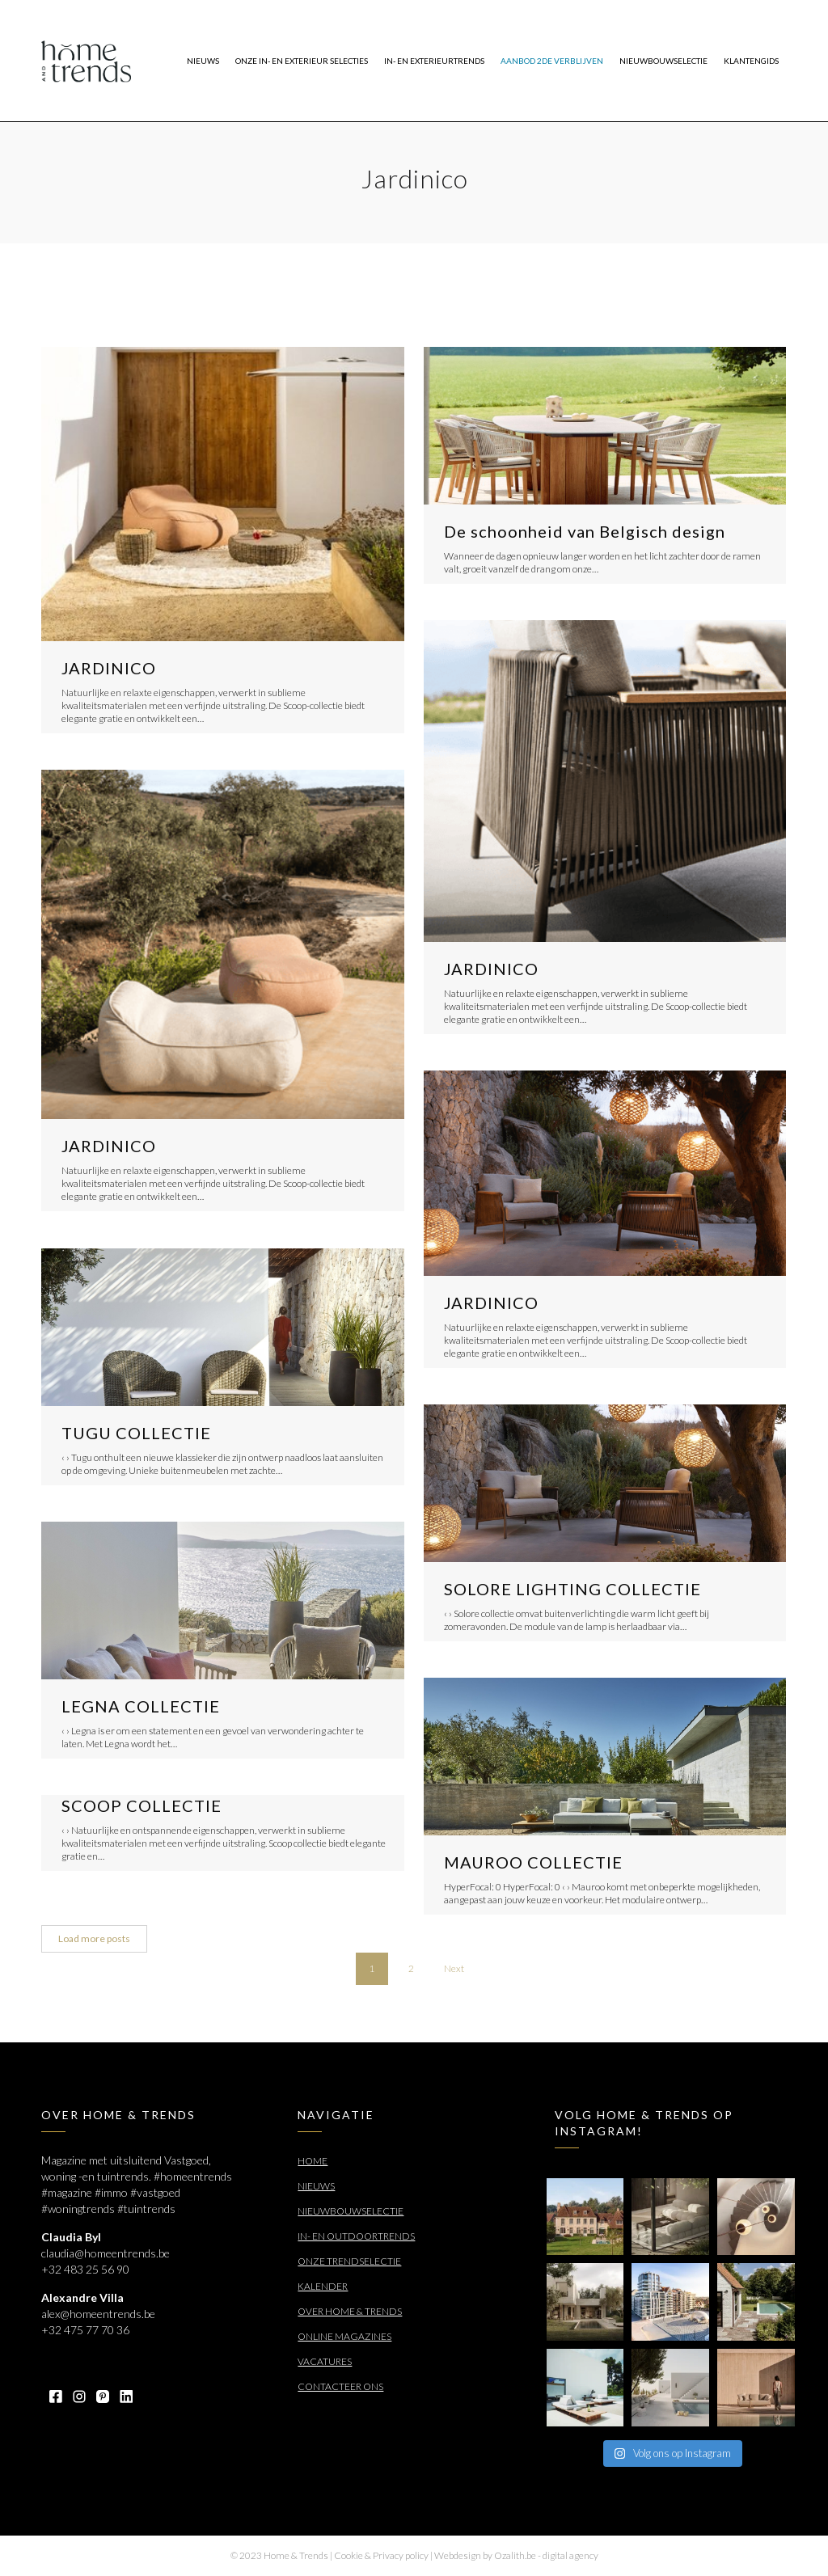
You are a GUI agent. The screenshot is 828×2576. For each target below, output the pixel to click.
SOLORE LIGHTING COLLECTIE (572, 1588)
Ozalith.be (515, 2555)
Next (454, 1968)
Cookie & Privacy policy (381, 2555)
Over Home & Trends (350, 2311)
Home (312, 2161)
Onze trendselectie (349, 2261)
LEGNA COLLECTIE (140, 1706)
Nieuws (316, 2186)
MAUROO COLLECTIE (533, 1862)
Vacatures (325, 2361)
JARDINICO (108, 668)
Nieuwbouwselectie (350, 2211)
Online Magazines (344, 2336)
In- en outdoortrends (356, 2236)
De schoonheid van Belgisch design (584, 531)
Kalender (323, 2286)
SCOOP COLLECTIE (141, 1805)
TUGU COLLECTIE (136, 1432)
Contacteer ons (340, 2386)
